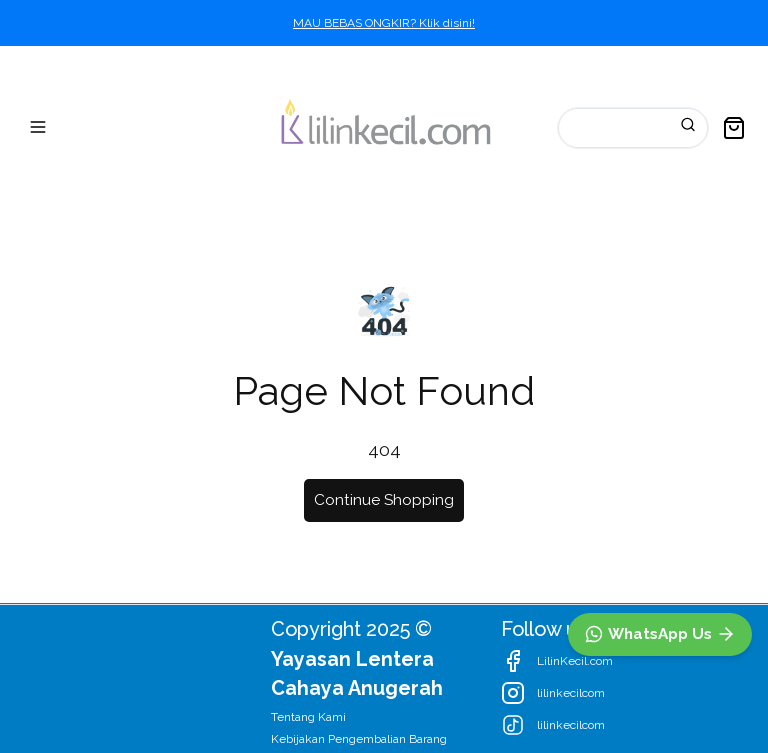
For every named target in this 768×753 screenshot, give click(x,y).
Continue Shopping (384, 500)
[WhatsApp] (660, 634)
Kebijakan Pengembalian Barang (359, 739)
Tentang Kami (308, 717)
